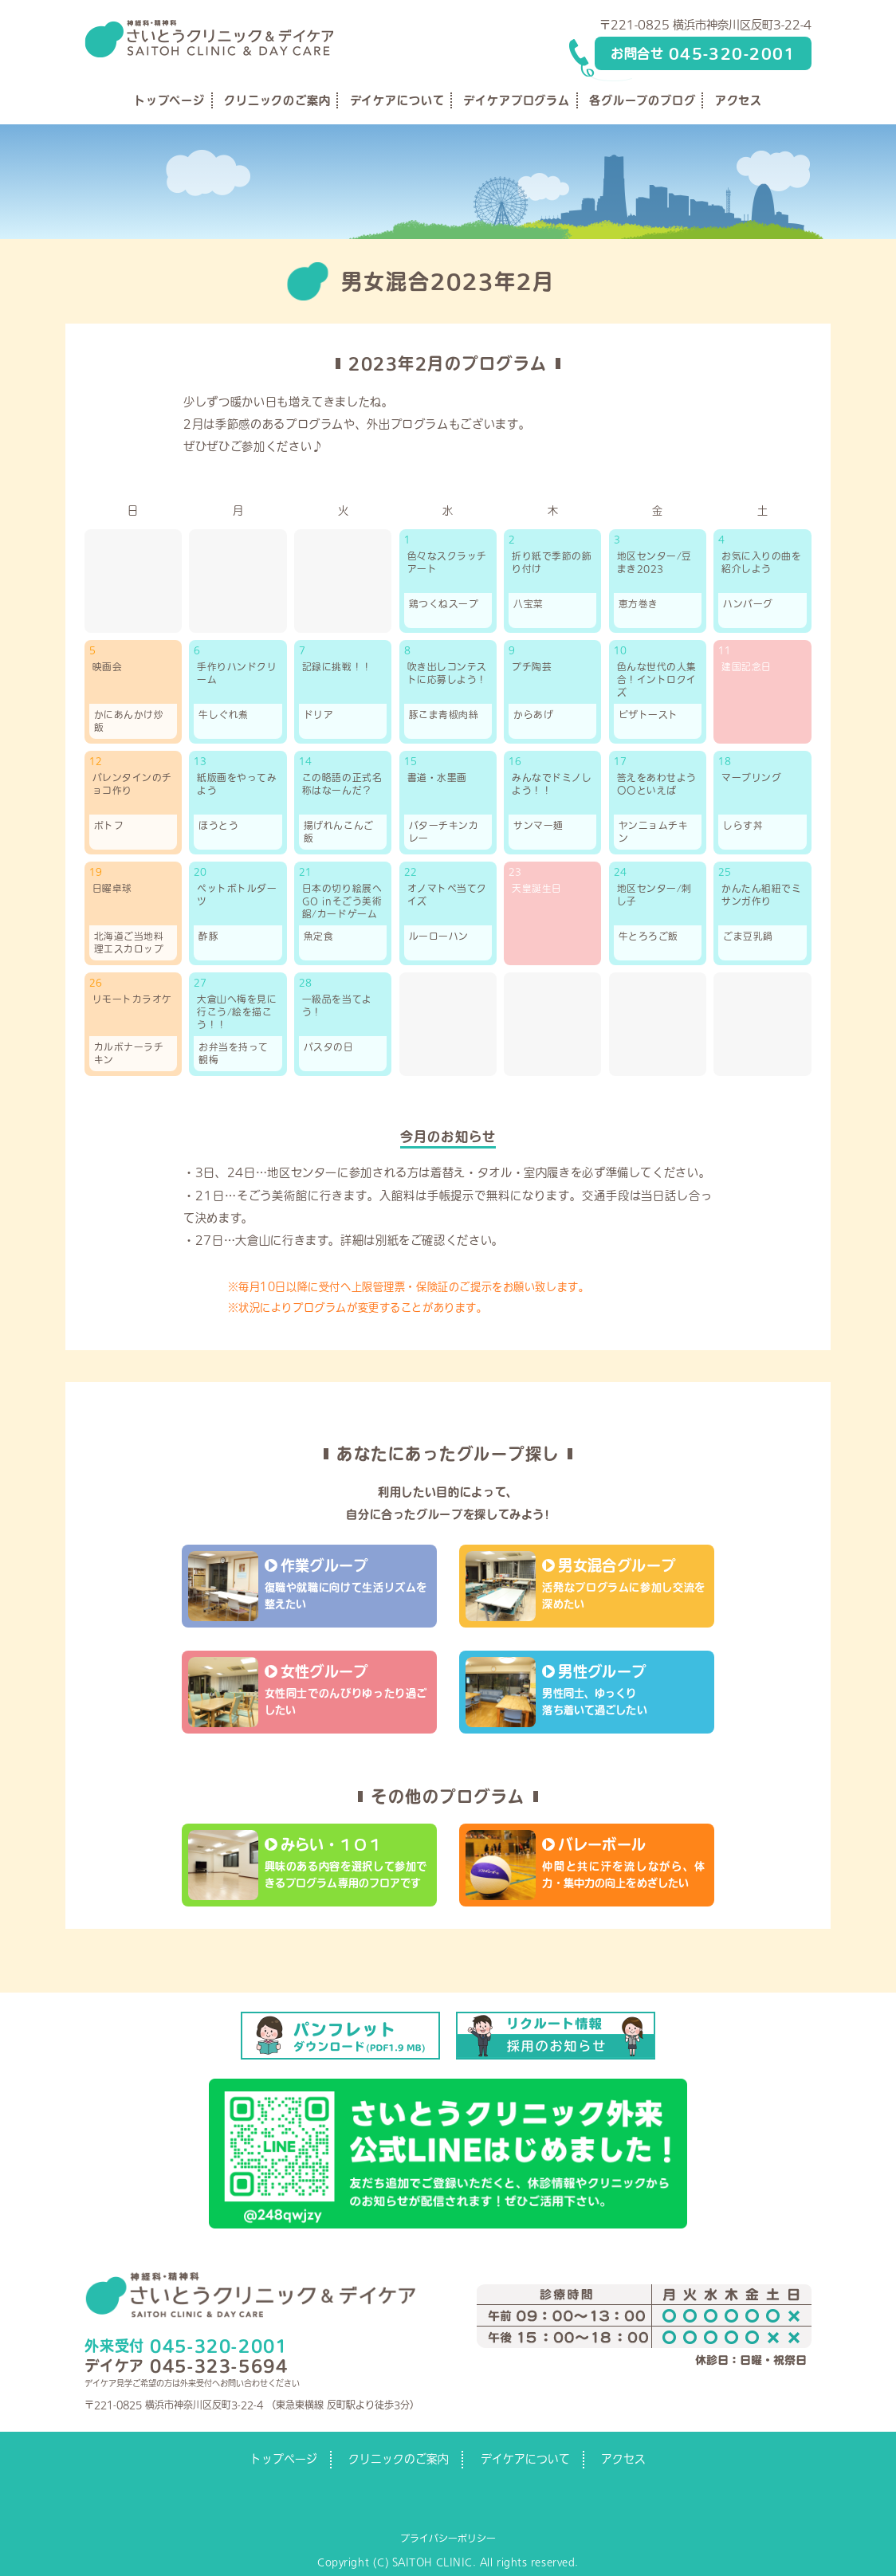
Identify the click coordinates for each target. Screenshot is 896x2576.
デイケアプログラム (516, 100)
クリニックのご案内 (277, 100)
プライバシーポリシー (448, 2538)
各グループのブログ (642, 100)
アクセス (738, 100)
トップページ (169, 100)
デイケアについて (397, 100)
